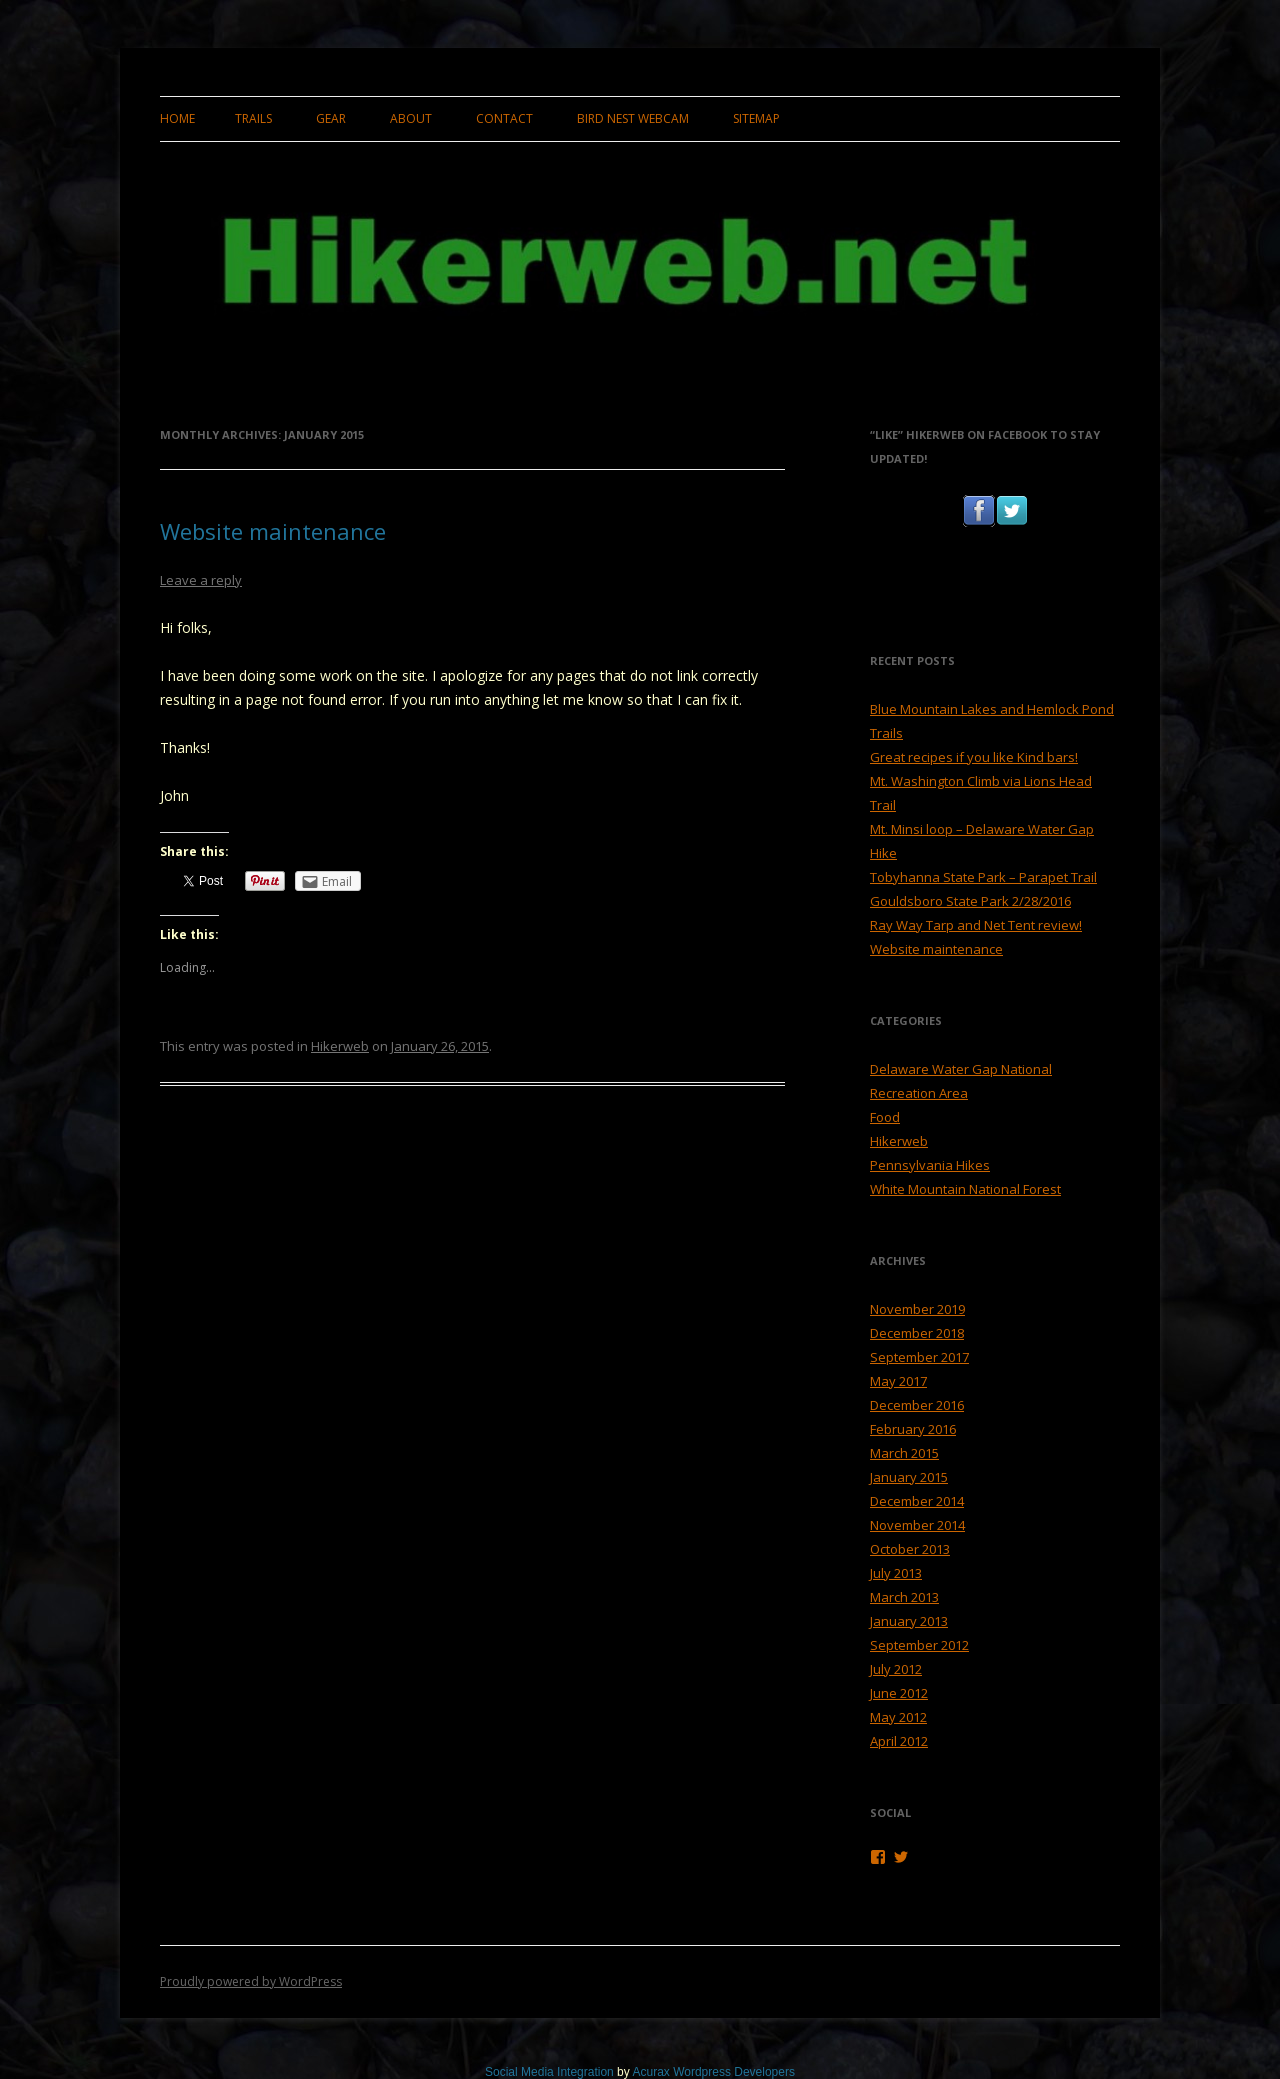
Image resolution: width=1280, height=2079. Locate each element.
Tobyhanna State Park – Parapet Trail (983, 877)
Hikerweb (340, 1046)
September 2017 (919, 1357)
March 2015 (904, 1453)
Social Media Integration (549, 2072)
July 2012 (896, 1669)
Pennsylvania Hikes (930, 1165)
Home (177, 118)
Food (885, 1117)
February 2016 (913, 1429)
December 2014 (917, 1501)
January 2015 (909, 1477)
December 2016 (917, 1405)
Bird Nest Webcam (633, 118)
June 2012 (899, 1693)
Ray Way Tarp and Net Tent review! (976, 925)
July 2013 (896, 1573)
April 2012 (899, 1741)
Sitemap (756, 118)
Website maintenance (273, 531)
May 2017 (898, 1381)
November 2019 (917, 1309)
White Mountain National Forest (965, 1189)
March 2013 (904, 1597)
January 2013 (909, 1621)
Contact (504, 118)
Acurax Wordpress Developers (713, 2072)
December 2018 (917, 1333)
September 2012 (919, 1645)
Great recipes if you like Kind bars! (974, 757)
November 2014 (917, 1525)
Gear (331, 118)
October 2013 (910, 1549)
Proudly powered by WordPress (251, 1981)
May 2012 (898, 1717)
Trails (253, 118)
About (411, 118)
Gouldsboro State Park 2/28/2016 (970, 901)
